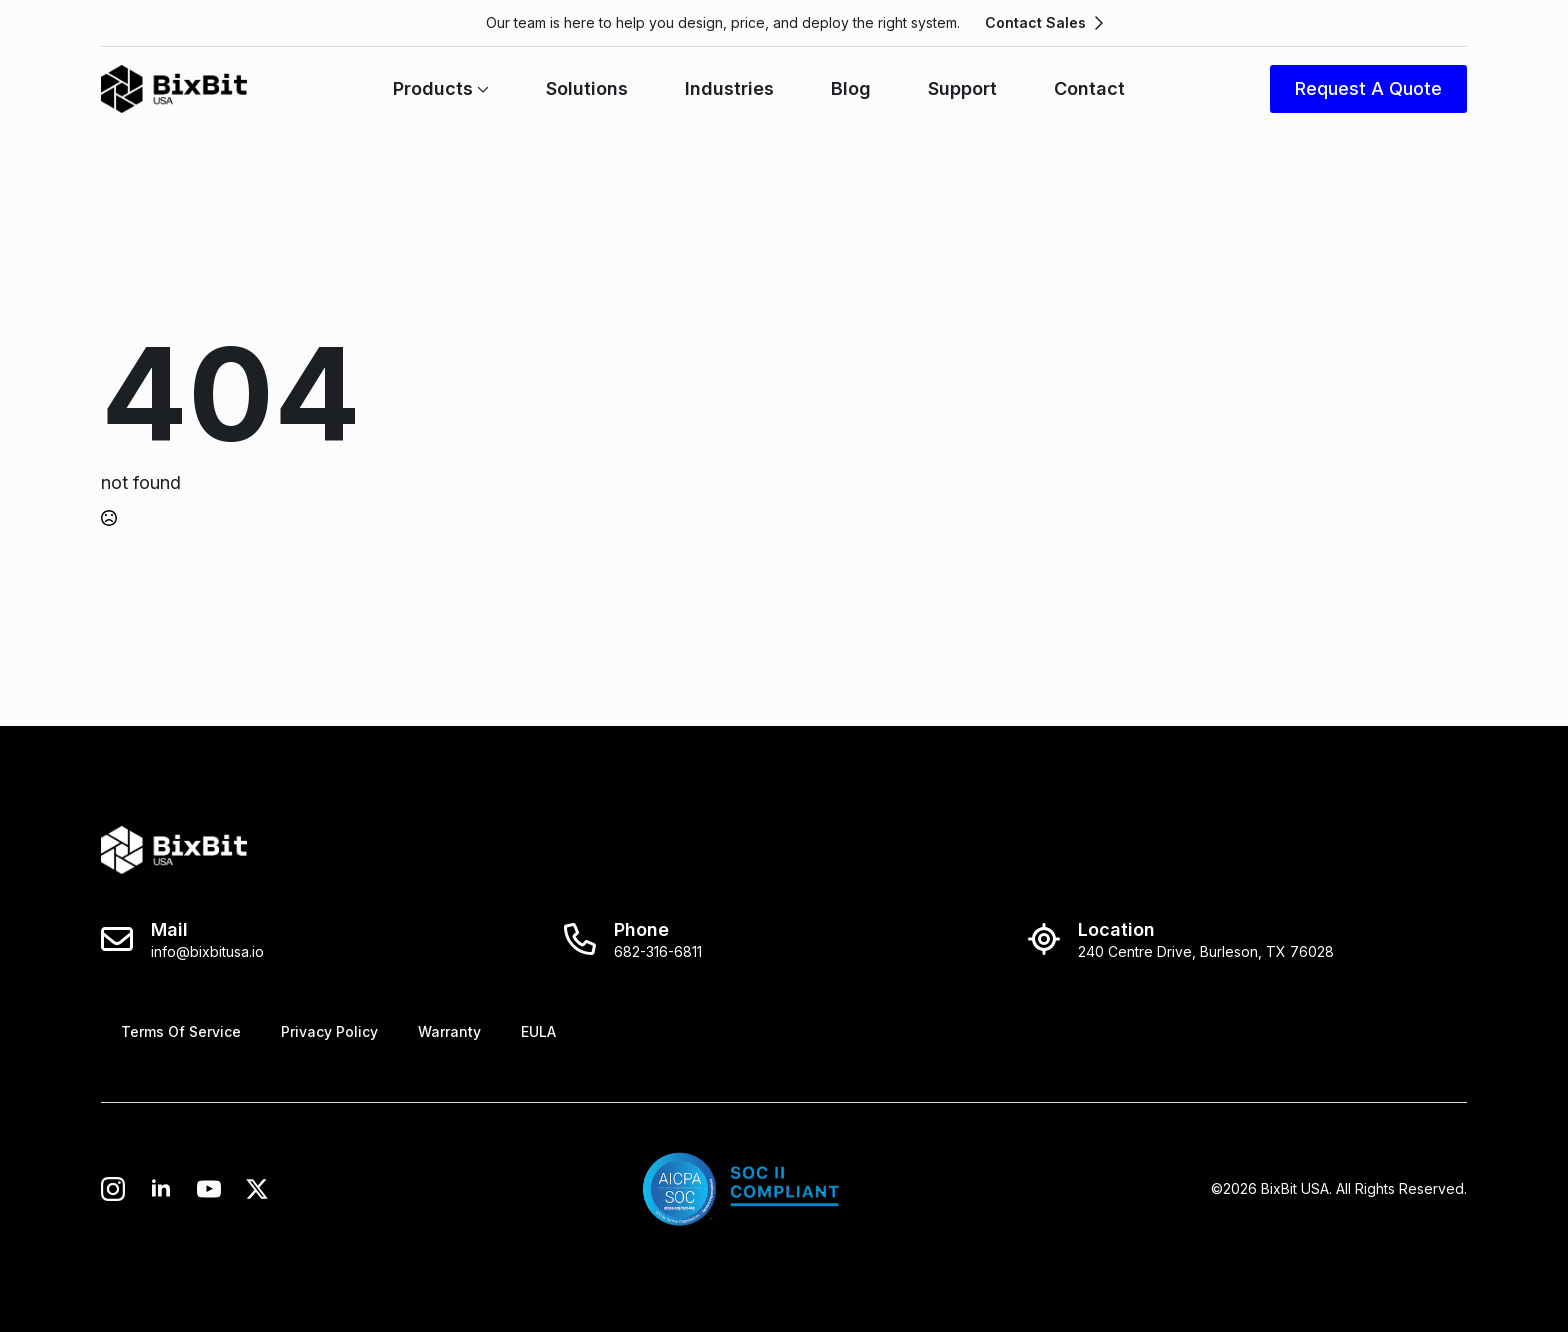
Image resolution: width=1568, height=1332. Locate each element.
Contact (1089, 89)
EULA (538, 1031)
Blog (851, 89)
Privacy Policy (329, 1031)
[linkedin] (161, 1189)
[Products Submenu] (481, 89)
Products (433, 89)
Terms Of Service (181, 1031)
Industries (729, 89)
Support (962, 89)
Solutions (587, 89)
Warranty (449, 1031)
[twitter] (257, 1189)
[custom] (209, 1189)
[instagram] (113, 1189)
